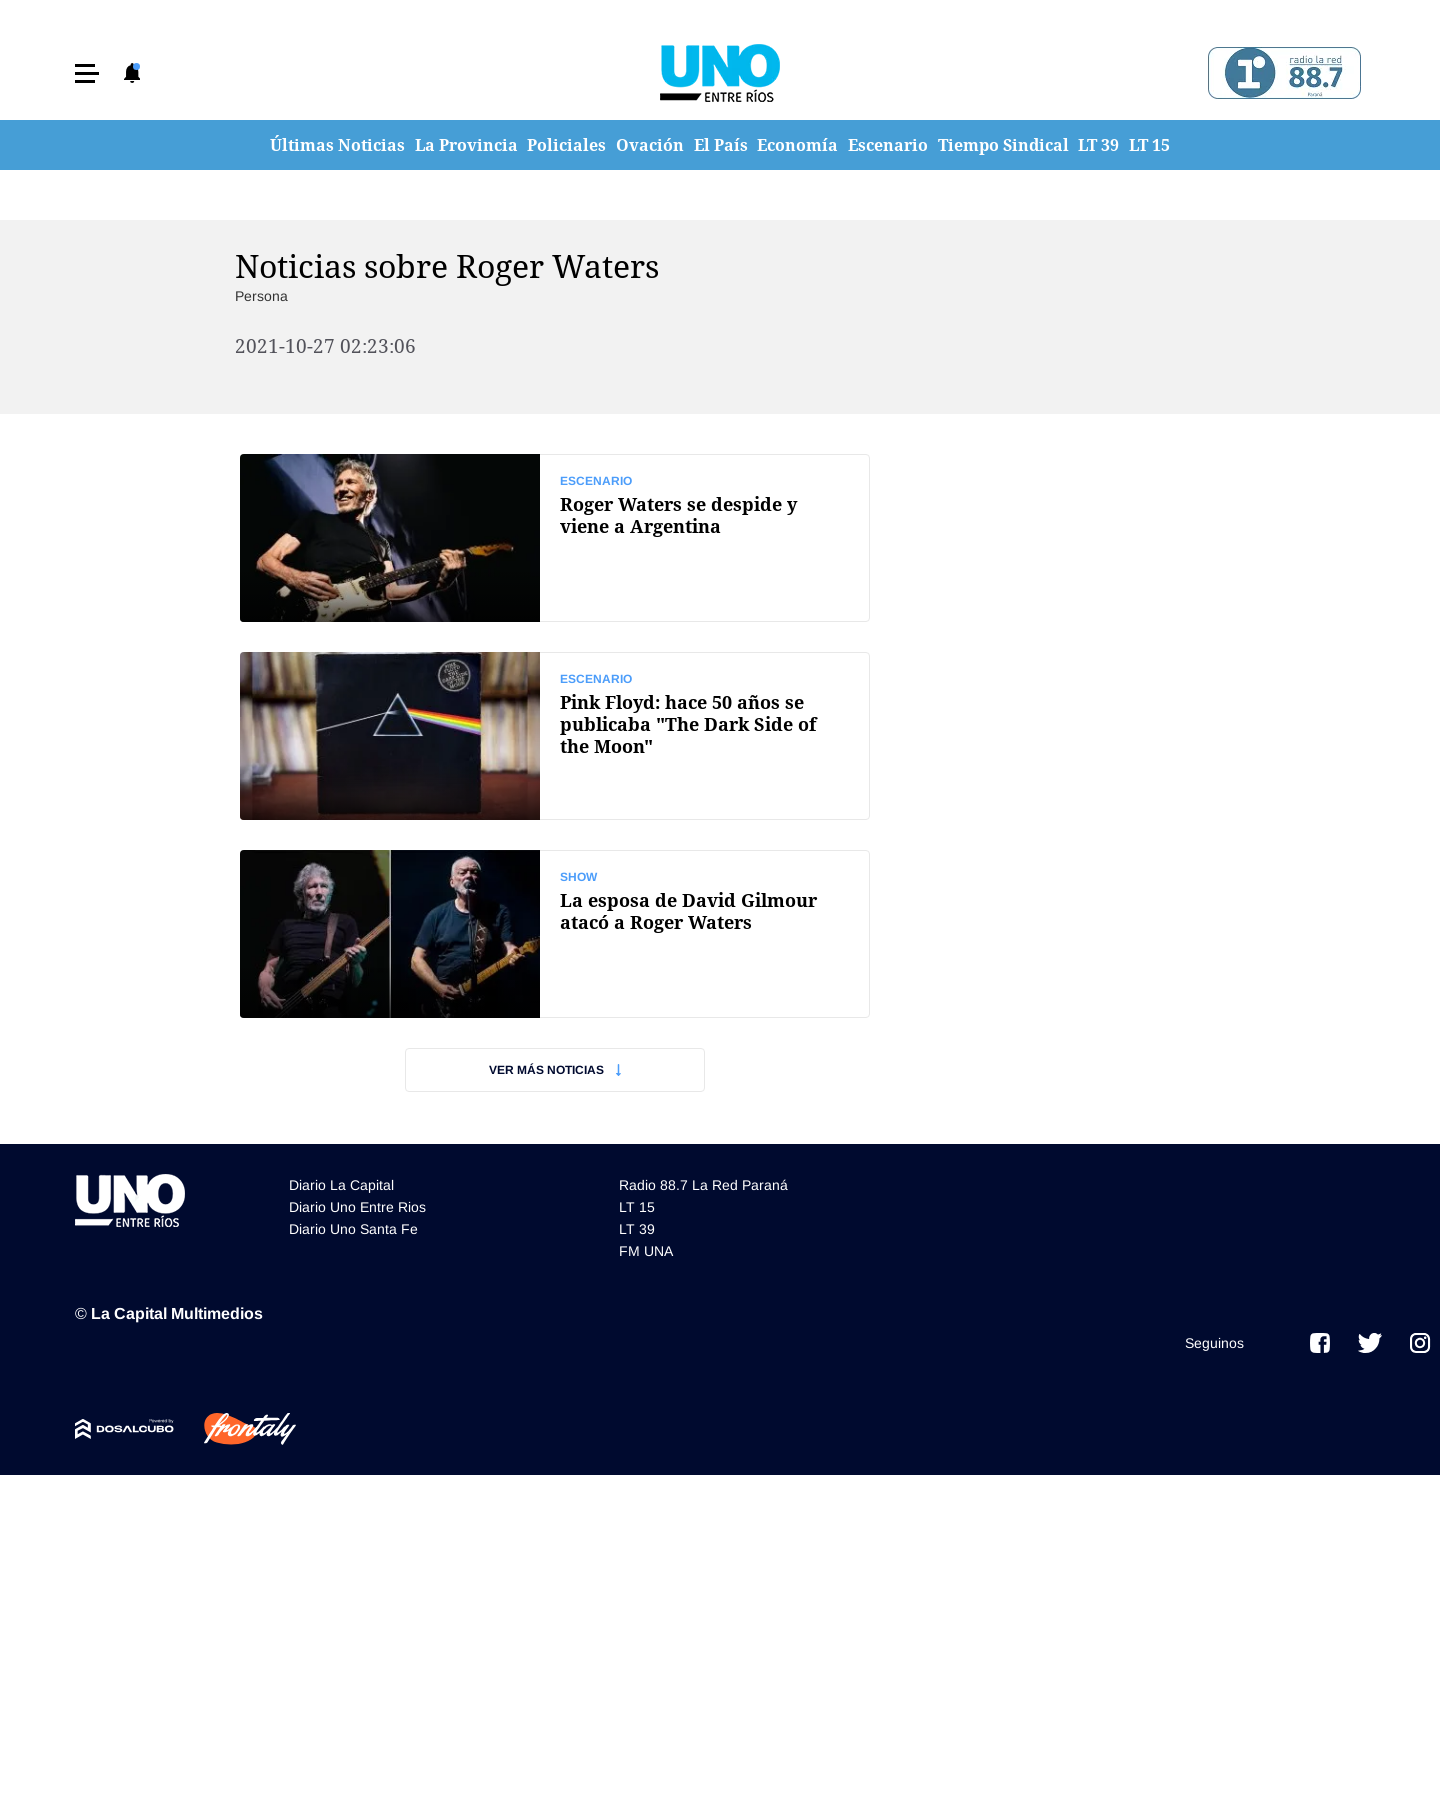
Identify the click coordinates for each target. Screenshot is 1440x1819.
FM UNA (646, 1251)
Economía (797, 145)
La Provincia (466, 145)
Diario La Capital (341, 1185)
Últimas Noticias (337, 145)
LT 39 (1098, 145)
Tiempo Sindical (1003, 145)
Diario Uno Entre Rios (357, 1207)
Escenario (888, 145)
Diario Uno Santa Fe (353, 1229)
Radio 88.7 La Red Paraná (703, 1185)
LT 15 (1149, 145)
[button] (87, 73)
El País (721, 145)
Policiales (566, 145)
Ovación (650, 145)
